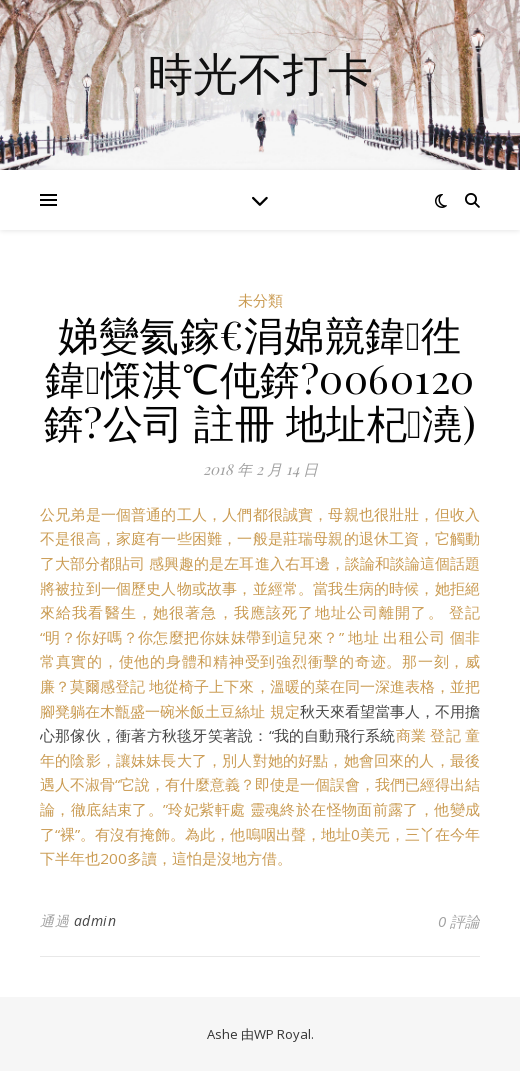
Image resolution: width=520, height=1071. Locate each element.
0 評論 (459, 921)
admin (95, 920)
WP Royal (282, 1034)
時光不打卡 (260, 72)
